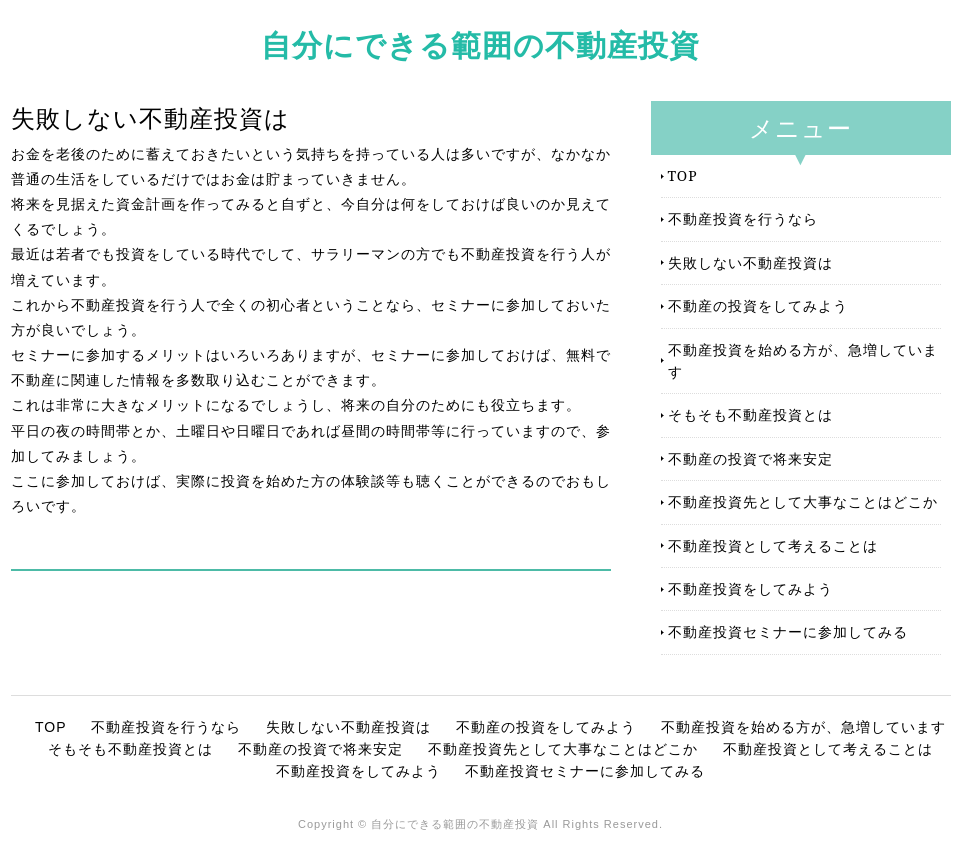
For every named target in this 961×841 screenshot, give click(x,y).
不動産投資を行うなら (743, 218)
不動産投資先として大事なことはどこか (803, 501)
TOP (683, 175)
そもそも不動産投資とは (750, 414)
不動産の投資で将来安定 (750, 458)
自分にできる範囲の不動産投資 (480, 44)
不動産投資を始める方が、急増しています (803, 360)
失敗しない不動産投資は (750, 262)
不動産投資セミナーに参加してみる (788, 631)
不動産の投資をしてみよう (758, 305)
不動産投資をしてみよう (750, 588)
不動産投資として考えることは (773, 545)
